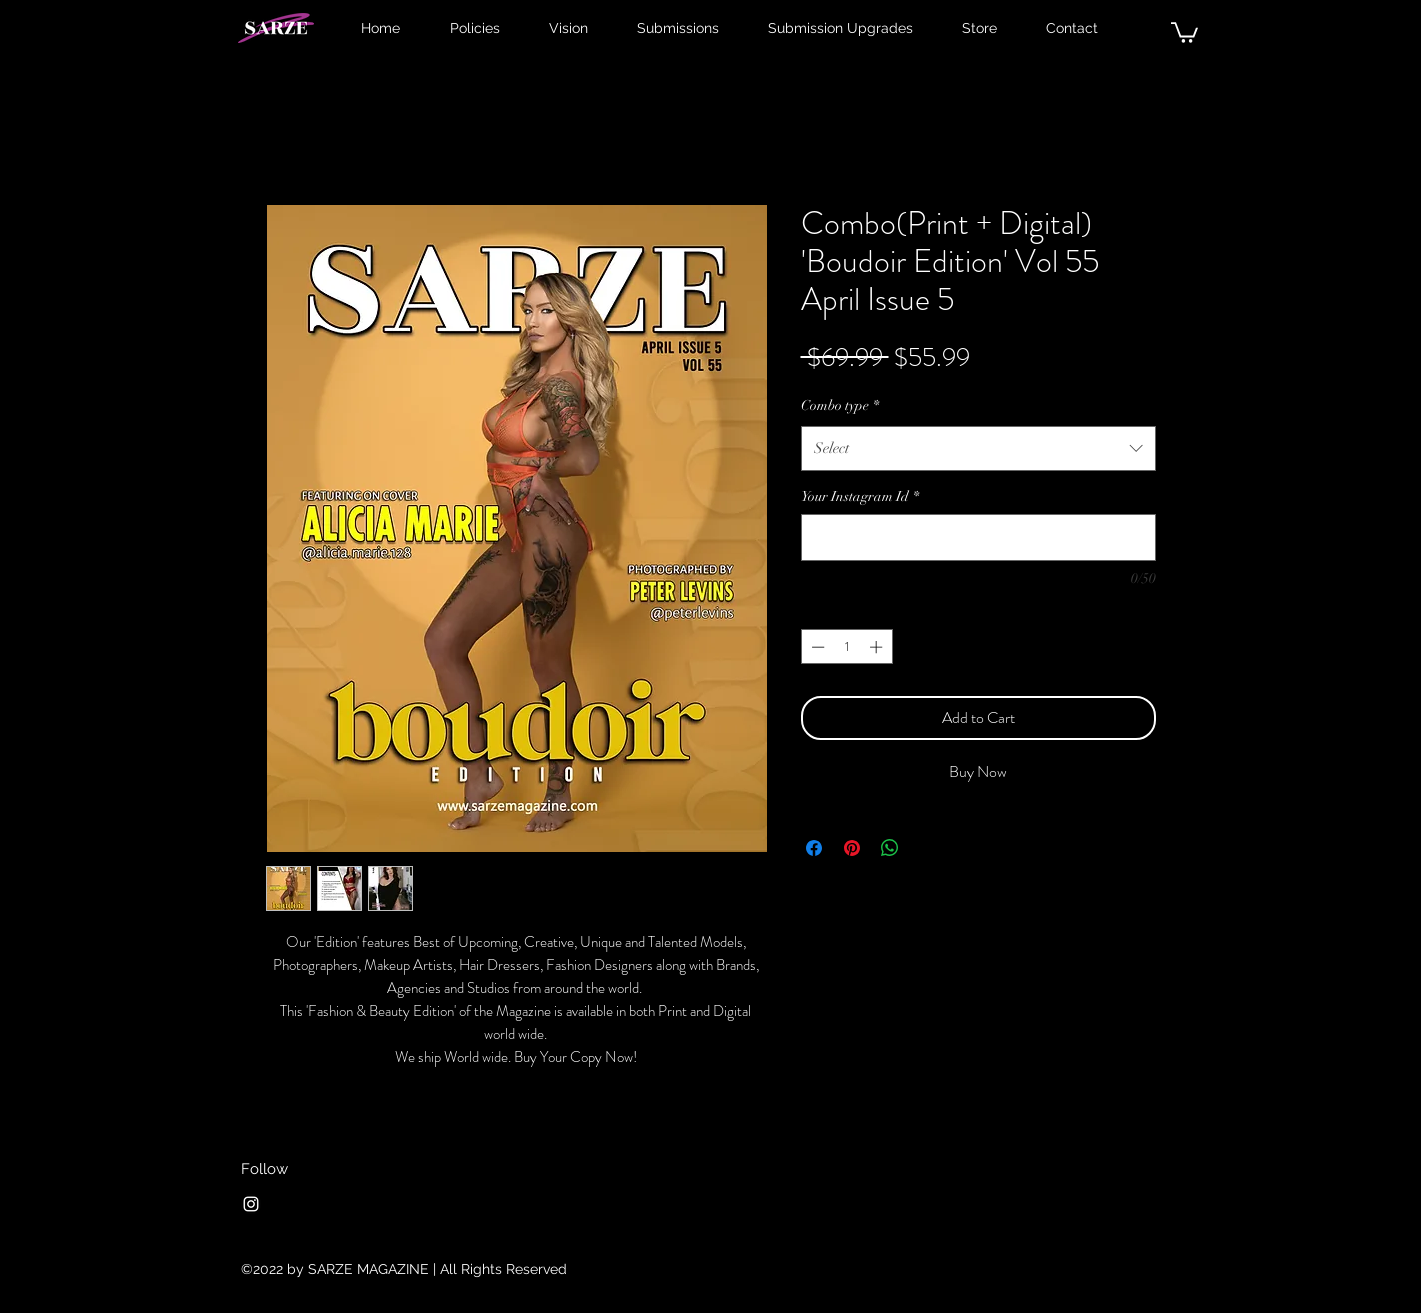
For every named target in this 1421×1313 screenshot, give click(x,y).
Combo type (840, 405)
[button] (1184, 31)
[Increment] (878, 647)
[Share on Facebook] (814, 848)
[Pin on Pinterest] (852, 848)
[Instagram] (251, 1204)
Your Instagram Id (860, 496)
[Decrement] (816, 647)
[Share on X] (928, 848)
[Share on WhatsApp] (890, 848)
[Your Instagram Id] (978, 537)
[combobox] (978, 448)
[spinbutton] (846, 647)
